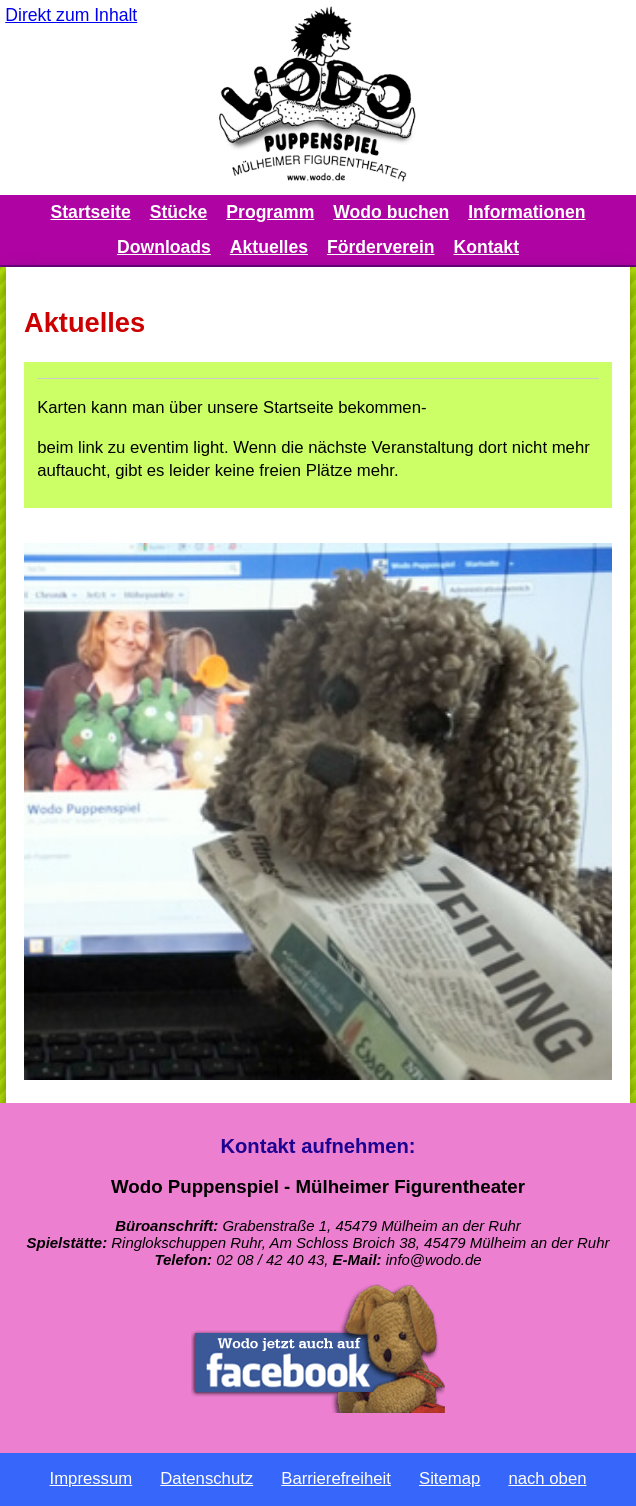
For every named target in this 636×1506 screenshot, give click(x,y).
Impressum (91, 1478)
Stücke (179, 212)
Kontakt (487, 247)
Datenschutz (206, 1478)
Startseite (91, 212)
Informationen (526, 212)
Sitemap (449, 1478)
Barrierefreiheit (336, 1478)
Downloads (164, 247)
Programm (270, 212)
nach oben (547, 1478)
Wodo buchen (391, 212)
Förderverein (381, 247)
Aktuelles (269, 247)
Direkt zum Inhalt (71, 15)
